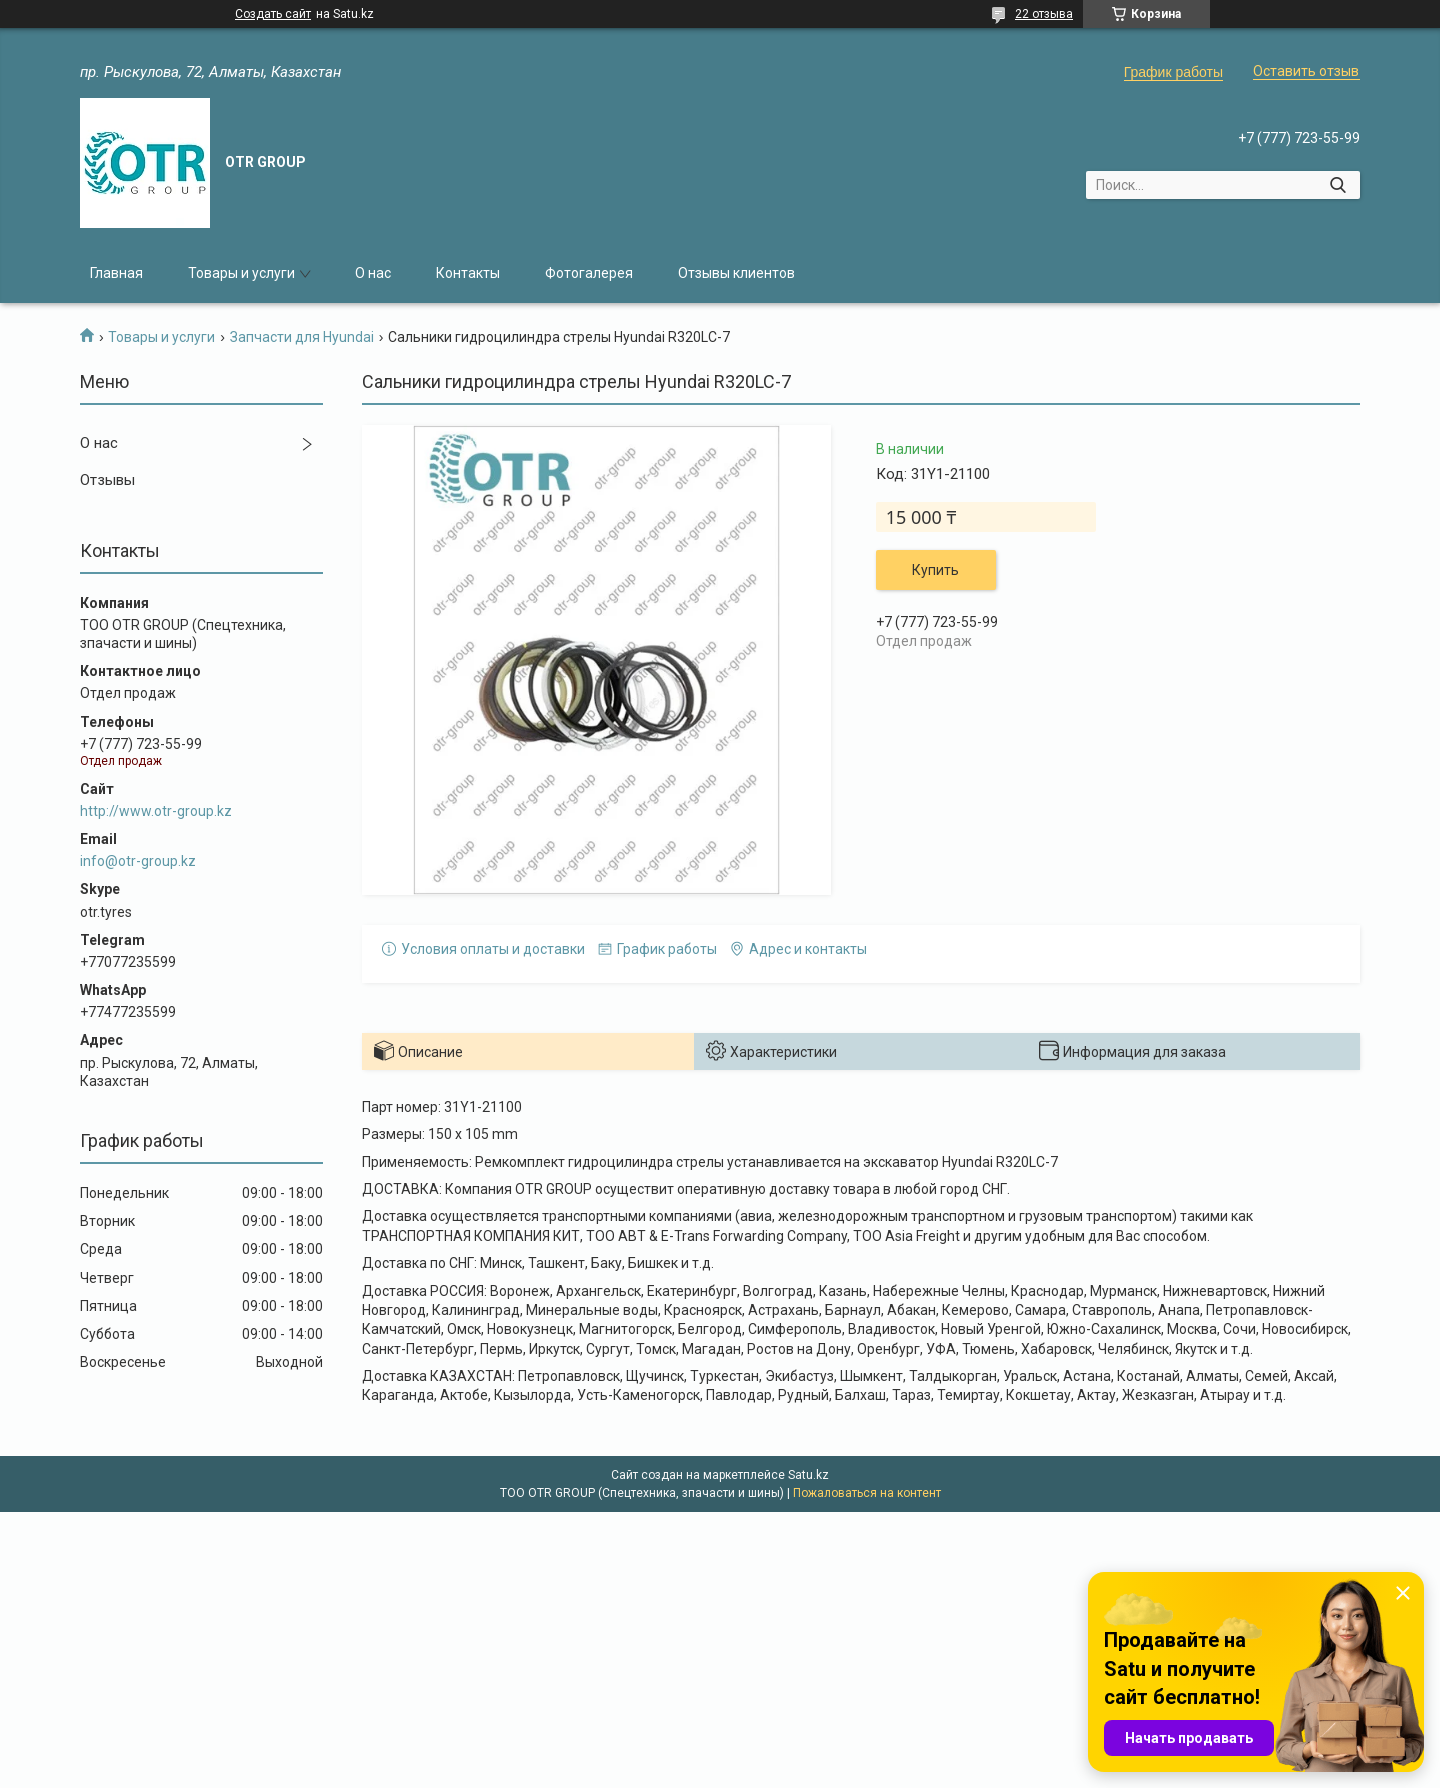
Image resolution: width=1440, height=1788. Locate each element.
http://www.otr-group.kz (156, 811)
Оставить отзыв (1306, 71)
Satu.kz (808, 1475)
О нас (373, 273)
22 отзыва (1044, 14)
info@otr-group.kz (138, 861)
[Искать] (1337, 185)
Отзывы (107, 480)
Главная (116, 273)
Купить (935, 570)
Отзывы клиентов (736, 273)
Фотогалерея (589, 273)
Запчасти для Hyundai (302, 337)
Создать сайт (273, 14)
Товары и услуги (241, 273)
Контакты (468, 273)
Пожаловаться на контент (867, 1493)
